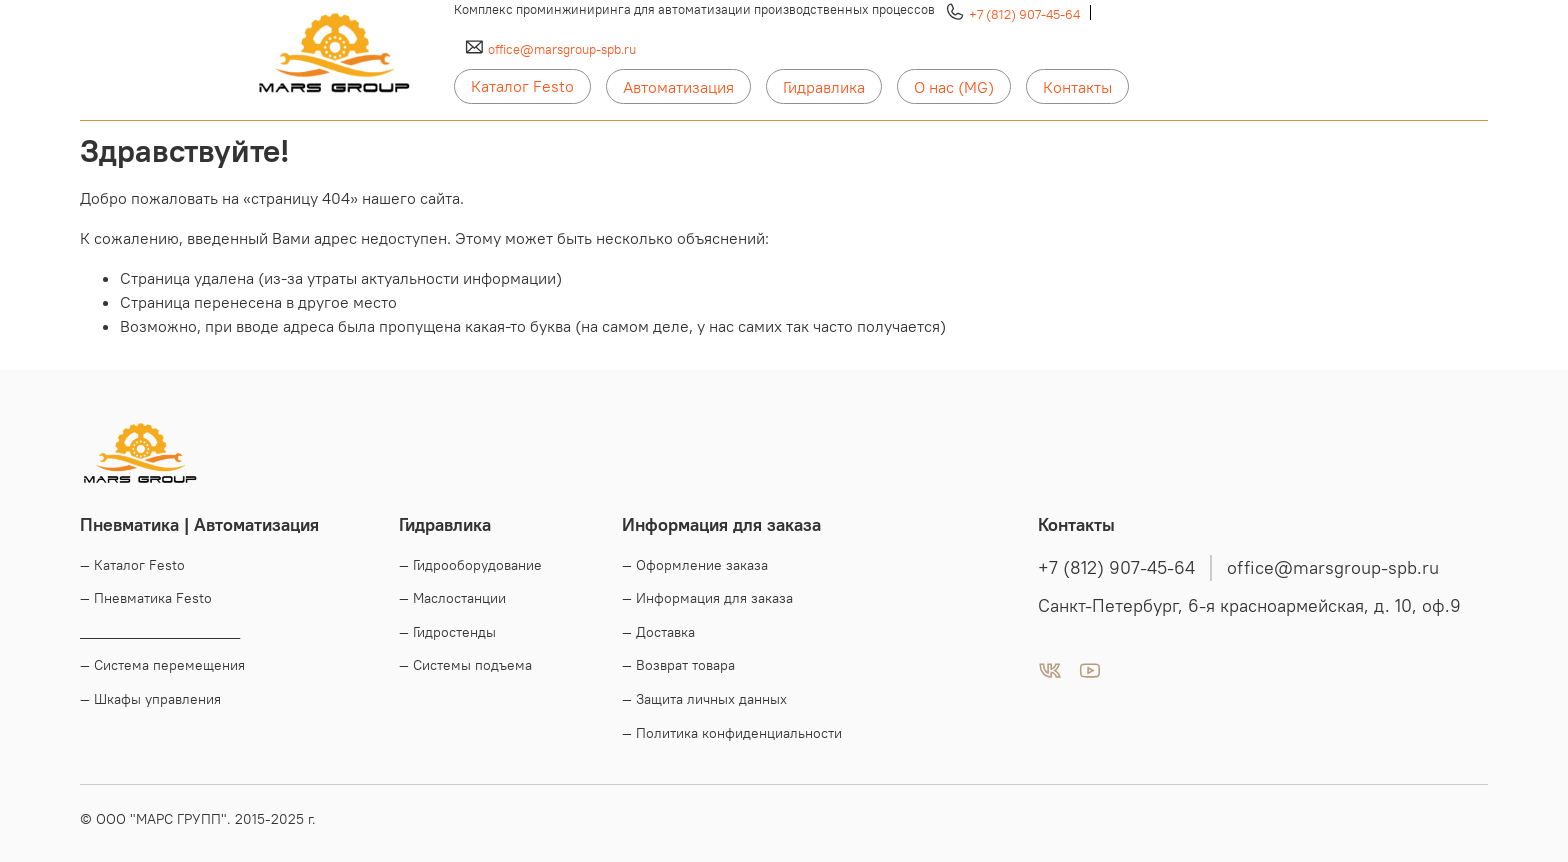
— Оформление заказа (695, 565)
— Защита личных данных (704, 699)
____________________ (160, 632)
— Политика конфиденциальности (732, 733)
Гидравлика (824, 87)
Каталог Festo (522, 86)
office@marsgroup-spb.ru (562, 49)
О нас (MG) (954, 87)
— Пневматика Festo (146, 598)
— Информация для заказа (707, 598)
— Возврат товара (678, 665)
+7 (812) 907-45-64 (1024, 14)
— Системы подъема (465, 665)
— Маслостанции (452, 598)
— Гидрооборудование (470, 565)
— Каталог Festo (132, 565)
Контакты (1077, 87)
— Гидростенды (447, 632)
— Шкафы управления (150, 699)
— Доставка (658, 632)
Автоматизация (678, 87)
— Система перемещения (162, 665)
